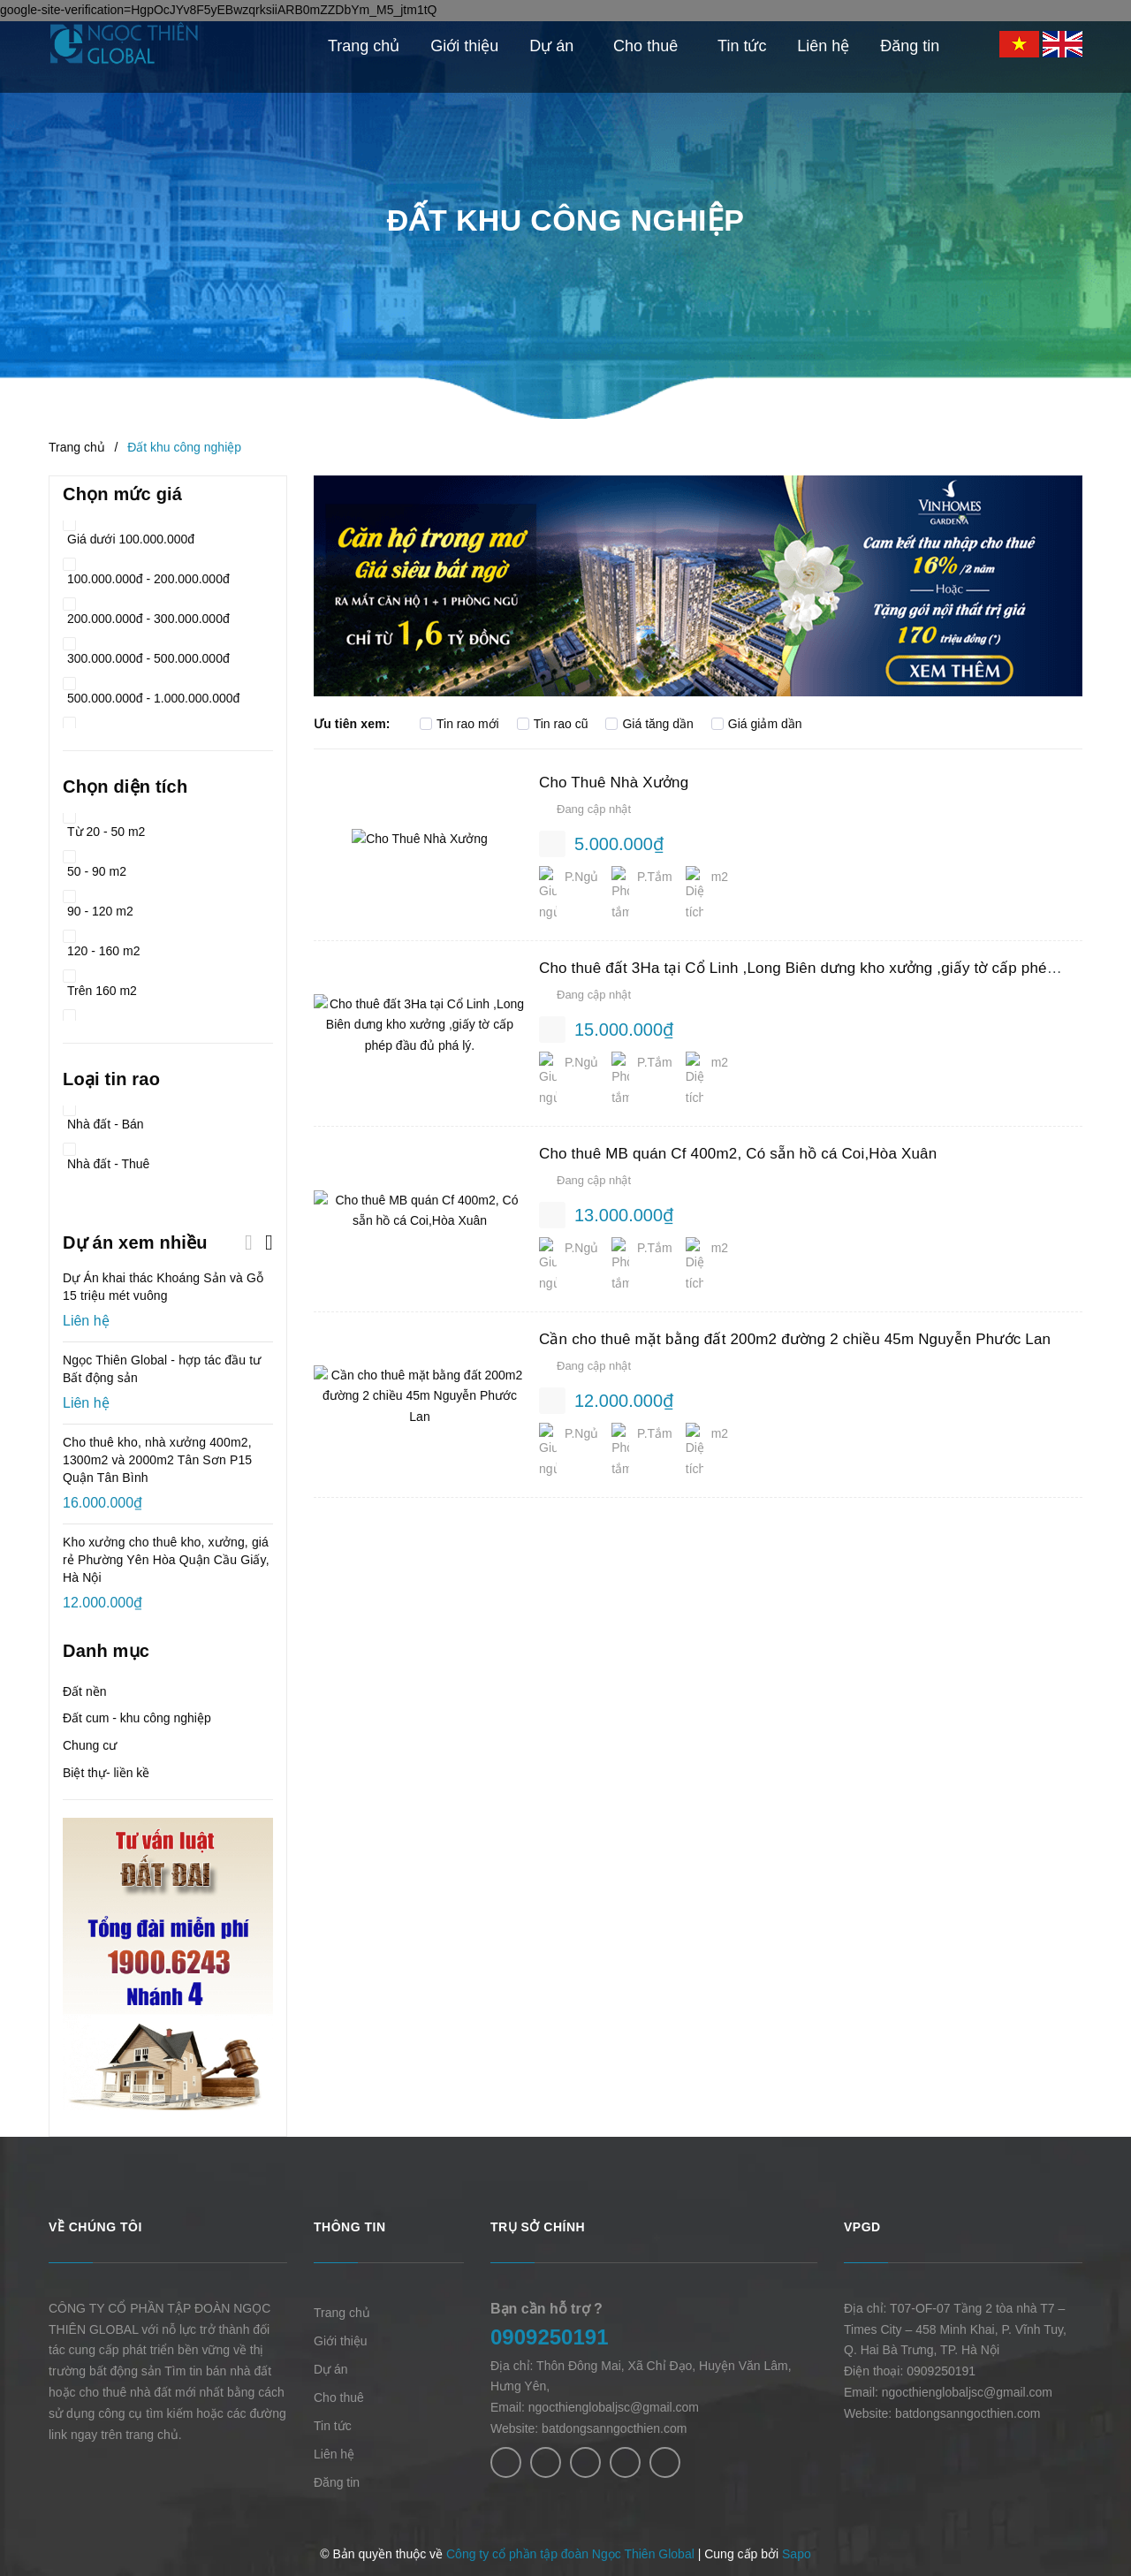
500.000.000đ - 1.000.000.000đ (151, 692)
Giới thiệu (341, 2341)
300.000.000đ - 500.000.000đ (146, 652)
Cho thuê (339, 2397)
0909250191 (549, 2337)
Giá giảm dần (756, 724)
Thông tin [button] (350, 2227)
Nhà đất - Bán (103, 1118)
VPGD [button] (862, 2227)
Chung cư (90, 1745)
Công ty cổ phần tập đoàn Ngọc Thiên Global (570, 2554)
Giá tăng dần (649, 724)
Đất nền (84, 1691)
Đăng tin (337, 2482)
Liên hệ (334, 2454)
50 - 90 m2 (94, 865)
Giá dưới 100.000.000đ (128, 533)
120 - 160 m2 (101, 945)
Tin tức (333, 2426)
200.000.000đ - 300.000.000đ (146, 613)
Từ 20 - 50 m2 (104, 826)
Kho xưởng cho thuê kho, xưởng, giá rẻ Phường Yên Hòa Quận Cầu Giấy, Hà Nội (166, 1559)
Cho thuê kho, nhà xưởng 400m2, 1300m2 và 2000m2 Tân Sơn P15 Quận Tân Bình (157, 1460)
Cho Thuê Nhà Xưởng (613, 782)
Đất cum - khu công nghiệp (137, 1718)
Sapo (796, 2554)
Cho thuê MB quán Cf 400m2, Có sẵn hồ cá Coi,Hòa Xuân (738, 1120)
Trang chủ (342, 2313)
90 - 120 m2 (98, 905)
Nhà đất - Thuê (106, 1158)
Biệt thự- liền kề (106, 1773)
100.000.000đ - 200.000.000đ (146, 573)
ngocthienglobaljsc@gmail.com (613, 2407)
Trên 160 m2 (100, 985)
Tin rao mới (459, 724)
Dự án (331, 2369)
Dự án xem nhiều (135, 1242)
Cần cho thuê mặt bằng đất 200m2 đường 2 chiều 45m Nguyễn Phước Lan (795, 1288)
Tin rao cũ (552, 724)
